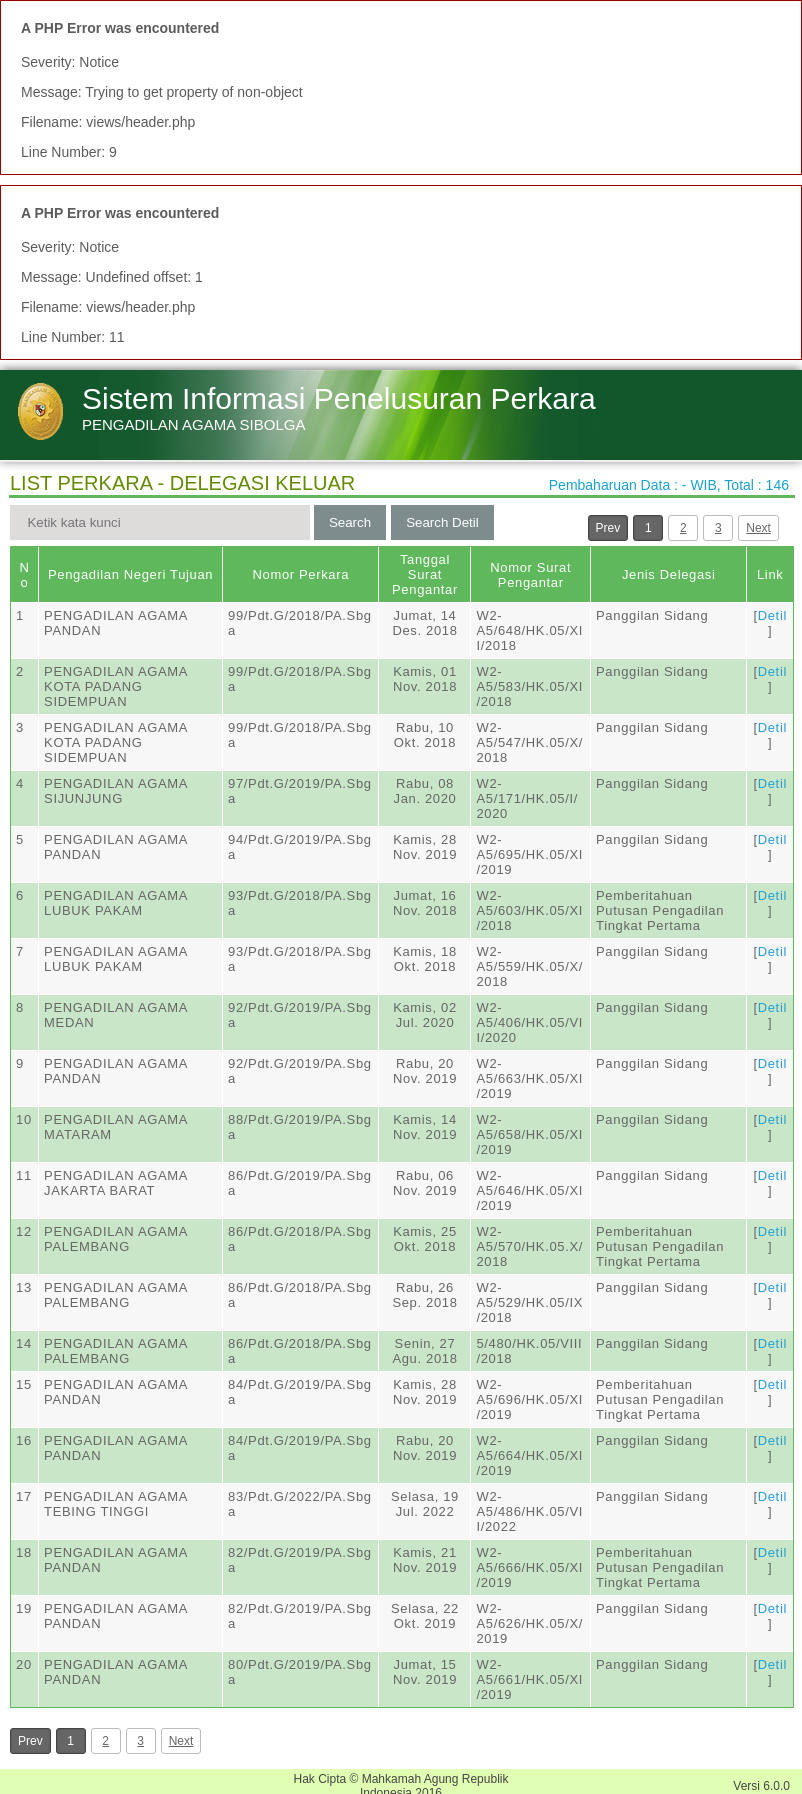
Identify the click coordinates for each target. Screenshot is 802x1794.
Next (758, 528)
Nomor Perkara (300, 574)
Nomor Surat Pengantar (530, 575)
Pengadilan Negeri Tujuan (130, 574)
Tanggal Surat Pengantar (425, 574)
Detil (772, 615)
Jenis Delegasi (669, 574)
